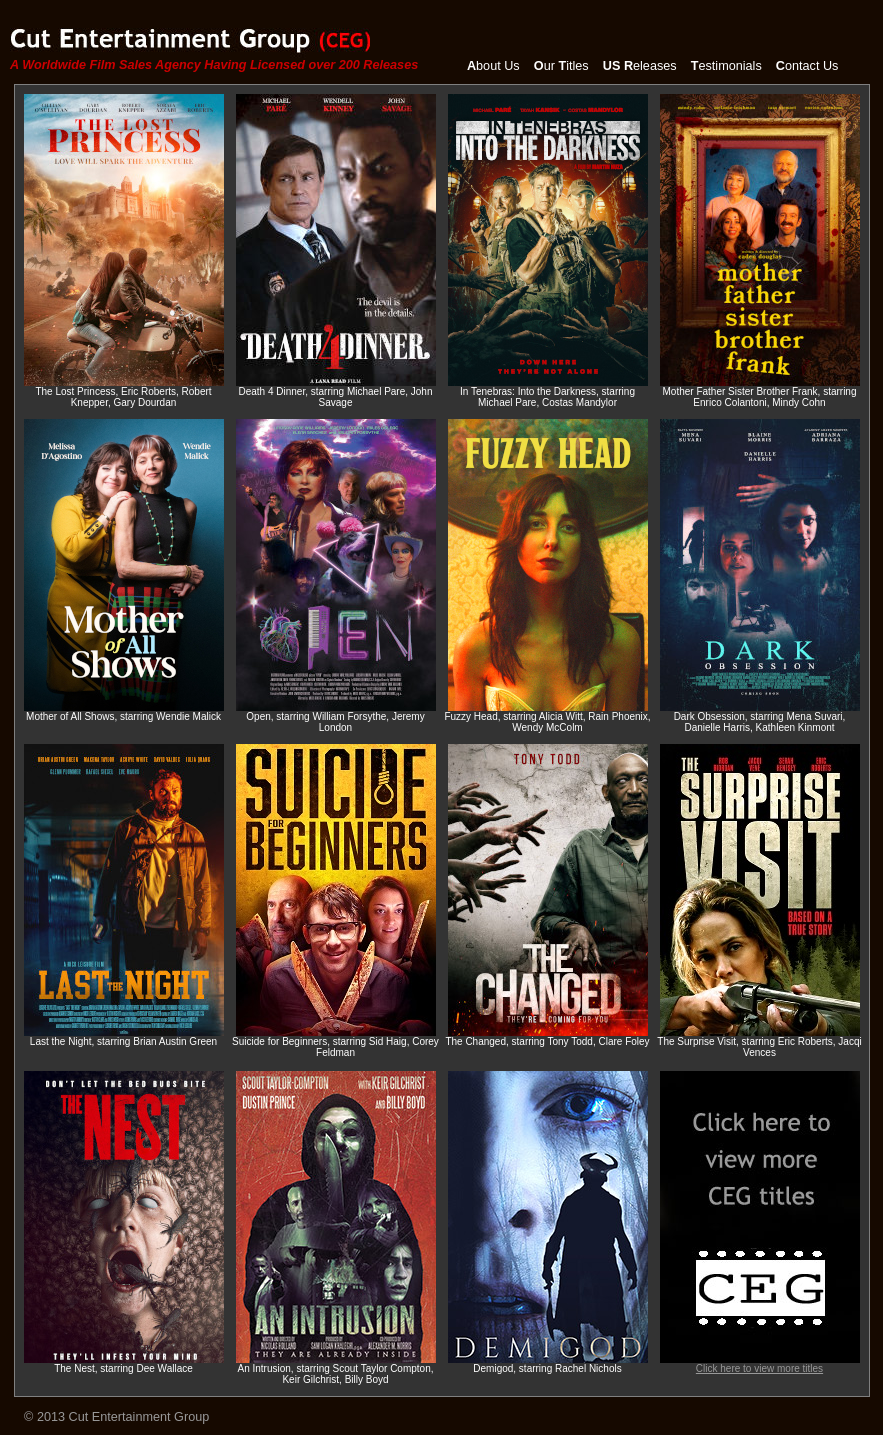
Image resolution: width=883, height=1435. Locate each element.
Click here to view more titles (760, 1364)
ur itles (561, 66)
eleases (640, 66)
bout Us (493, 66)
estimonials (726, 66)
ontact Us (807, 66)
